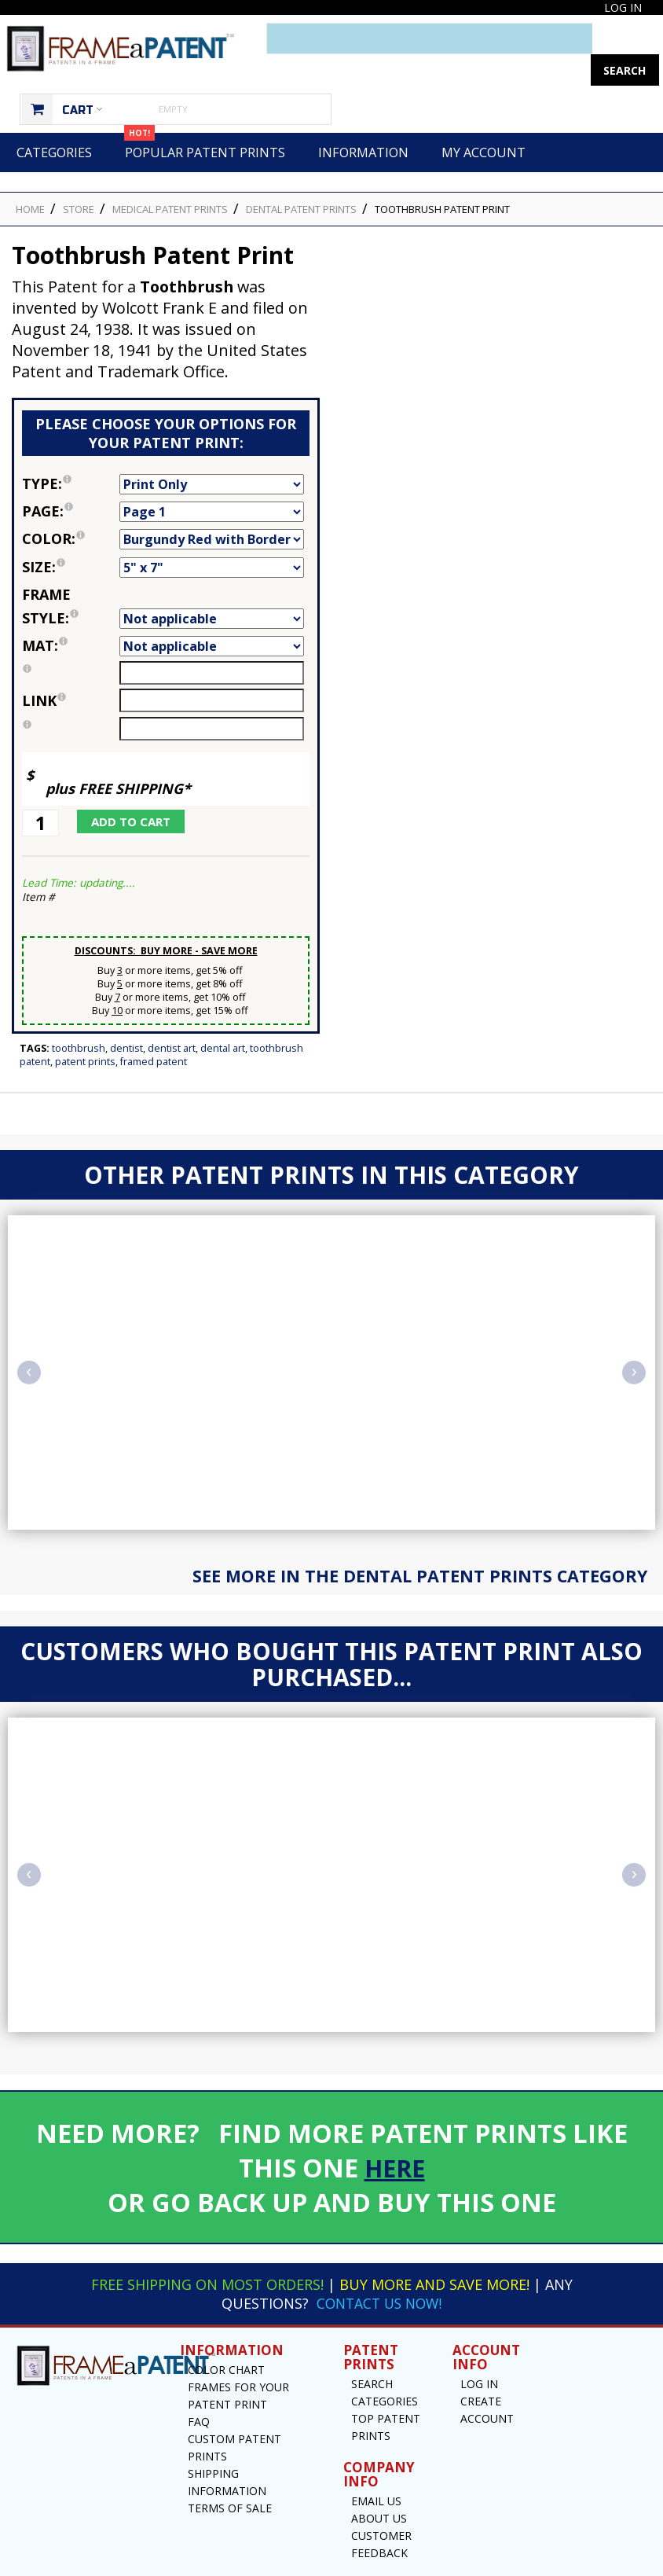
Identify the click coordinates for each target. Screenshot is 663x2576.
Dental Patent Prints (301, 178)
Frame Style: (70, 574)
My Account (483, 121)
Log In (623, 7)
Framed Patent (153, 1030)
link (44, 669)
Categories (54, 121)
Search (372, 2352)
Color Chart (226, 2338)
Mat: (70, 614)
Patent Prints (85, 1030)
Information (363, 121)
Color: (70, 507)
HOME (30, 178)
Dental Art (222, 1016)
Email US (376, 2469)
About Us (379, 2486)
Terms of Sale (230, 2476)
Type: (70, 452)
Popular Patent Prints (204, 115)
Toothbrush (78, 1016)
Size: (70, 535)
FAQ (199, 2390)
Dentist (126, 1016)
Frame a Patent (296, 2562)
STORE (78, 178)
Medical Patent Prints (170, 178)
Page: (70, 479)
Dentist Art (172, 1016)
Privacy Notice (475, 2562)
